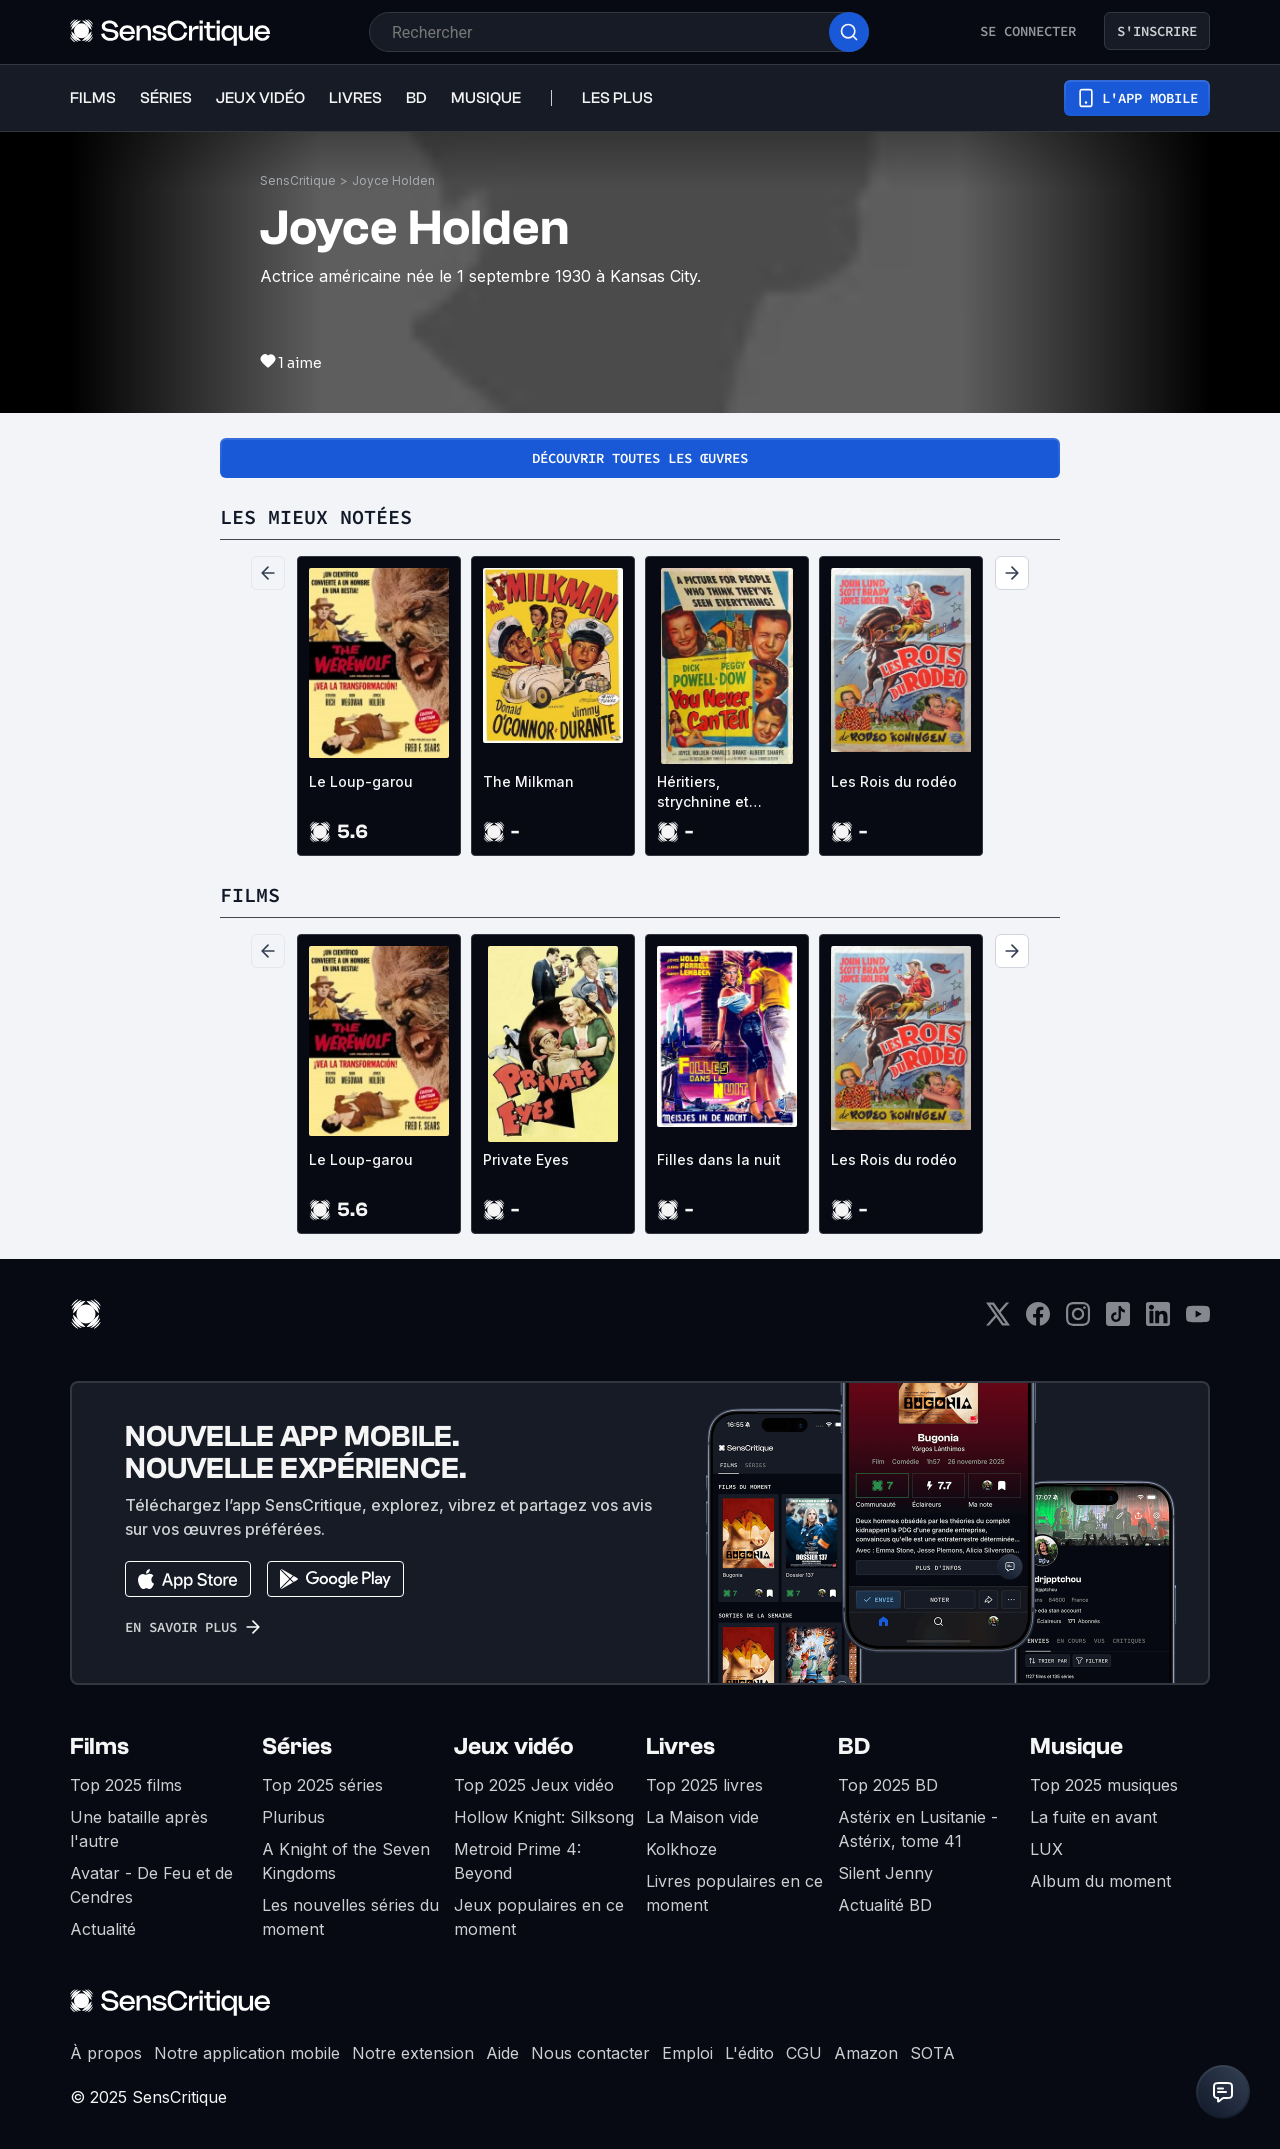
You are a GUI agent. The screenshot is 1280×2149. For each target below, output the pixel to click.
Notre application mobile (247, 2053)
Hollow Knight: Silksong (544, 1817)
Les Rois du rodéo (894, 781)
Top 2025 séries (322, 1785)
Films (99, 1746)
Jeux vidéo (514, 1746)
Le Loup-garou (361, 781)
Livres (680, 1746)
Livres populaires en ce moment (734, 1893)
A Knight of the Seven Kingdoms (346, 1861)
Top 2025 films (126, 1785)
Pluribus (293, 1817)
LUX (1046, 1849)
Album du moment (1100, 1881)
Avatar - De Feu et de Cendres (151, 1885)
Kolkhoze (681, 1849)
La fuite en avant (1093, 1817)
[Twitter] (998, 1320)
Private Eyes (526, 1159)
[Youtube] (1198, 1320)
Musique (1076, 1746)
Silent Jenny (885, 1873)
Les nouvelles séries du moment (350, 1917)
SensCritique (298, 180)
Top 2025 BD (888, 1785)
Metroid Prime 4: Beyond (517, 1861)
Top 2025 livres (704, 1785)
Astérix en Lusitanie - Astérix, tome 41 (918, 1829)
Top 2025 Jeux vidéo (534, 1785)
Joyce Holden (393, 180)
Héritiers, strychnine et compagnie (703, 792)
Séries (297, 1746)
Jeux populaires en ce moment (539, 1917)
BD (854, 1746)
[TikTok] (1118, 1320)
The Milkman (528, 781)
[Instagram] (1078, 1320)
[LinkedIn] (1158, 1320)
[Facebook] (1038, 1320)
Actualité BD (885, 1905)
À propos (106, 2053)
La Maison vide (702, 1817)
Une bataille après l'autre (139, 1829)
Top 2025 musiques (1104, 1785)
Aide (502, 2053)
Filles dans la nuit (719, 1159)
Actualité (103, 1929)
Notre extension (413, 2053)
